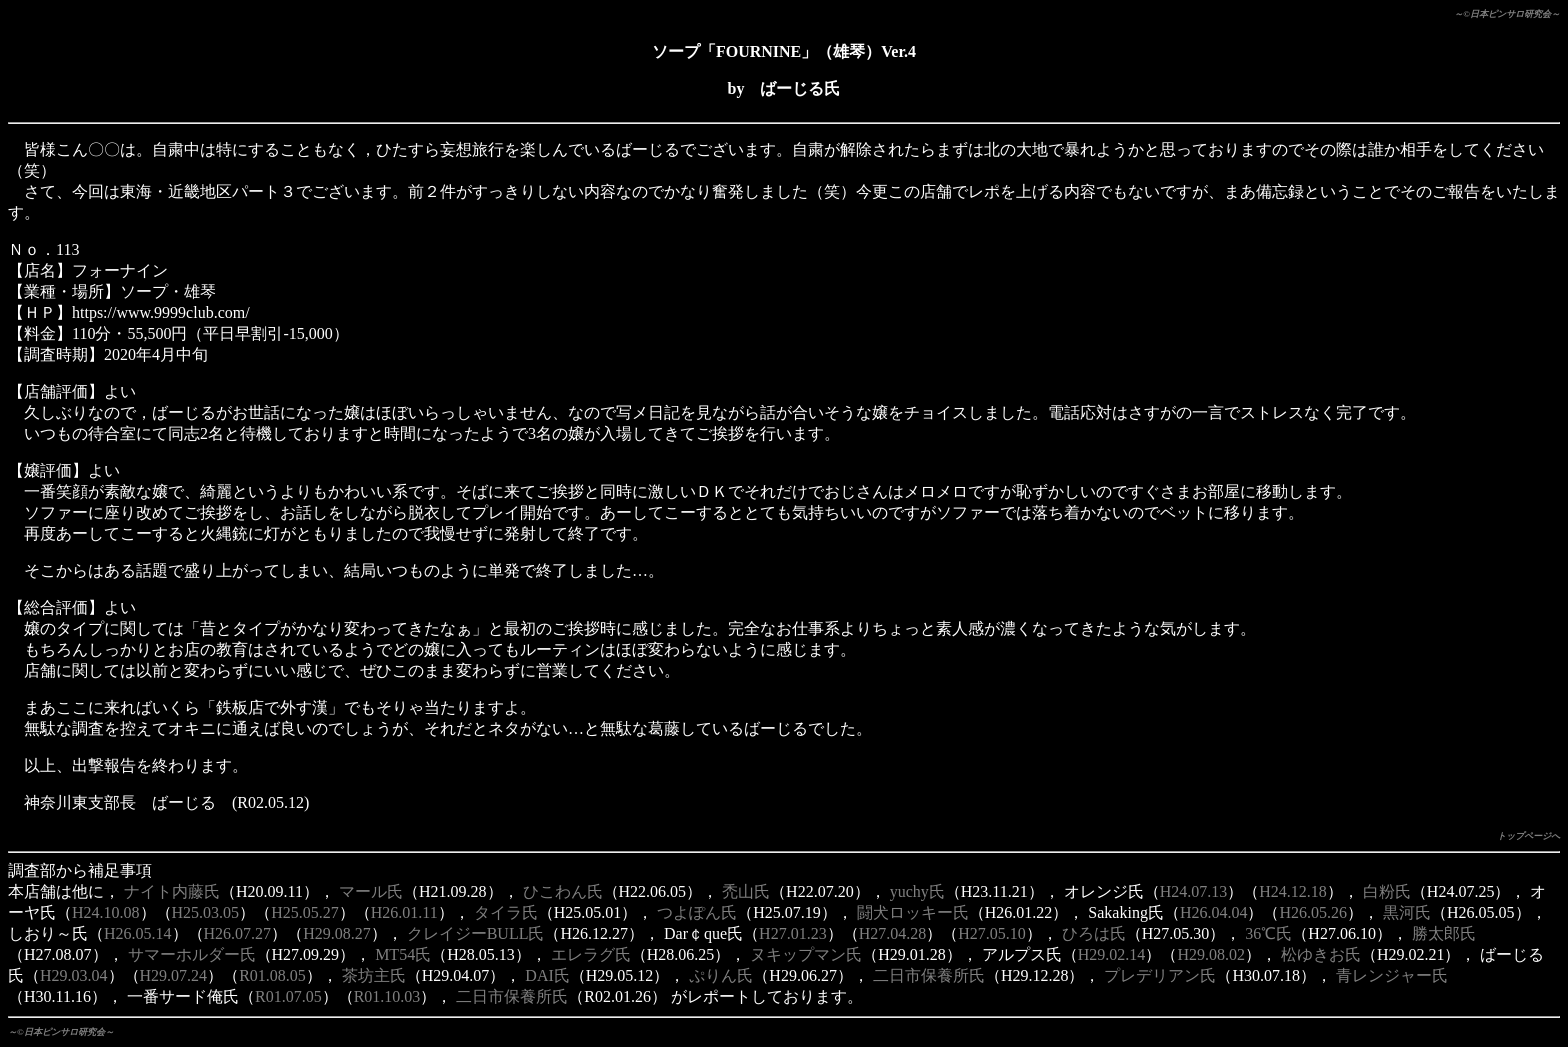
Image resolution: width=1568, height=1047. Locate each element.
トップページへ (1528, 836)
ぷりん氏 (721, 975)
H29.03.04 (74, 975)
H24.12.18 (1293, 891)
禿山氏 (746, 891)
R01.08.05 (272, 975)
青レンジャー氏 (1392, 975)
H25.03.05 (206, 912)
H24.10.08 (106, 912)
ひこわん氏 (563, 891)
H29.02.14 (1112, 954)
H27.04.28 (893, 933)
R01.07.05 (288, 996)
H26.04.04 (1214, 912)
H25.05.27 (305, 912)
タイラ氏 (506, 912)
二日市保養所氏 (929, 975)
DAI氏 (547, 975)
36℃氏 (1268, 933)
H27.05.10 (992, 933)
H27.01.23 (793, 933)
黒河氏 (1407, 912)
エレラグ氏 (591, 954)
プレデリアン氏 (1160, 975)
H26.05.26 (1313, 912)
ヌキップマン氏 (806, 954)
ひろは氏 (1094, 933)
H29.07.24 (174, 975)
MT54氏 (403, 954)
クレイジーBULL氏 (476, 933)
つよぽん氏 (697, 912)
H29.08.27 (337, 933)
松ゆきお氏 (1321, 954)
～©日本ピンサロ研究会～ (1507, 14)
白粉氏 (1387, 891)
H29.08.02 (1211, 954)
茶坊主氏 (374, 975)
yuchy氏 (917, 891)
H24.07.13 (1194, 891)
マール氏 (371, 891)
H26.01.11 (404, 912)
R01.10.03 (387, 996)
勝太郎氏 (1444, 933)
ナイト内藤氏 (172, 891)
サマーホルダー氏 (192, 954)
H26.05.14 (138, 933)
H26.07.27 (238, 933)
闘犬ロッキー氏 (913, 912)
